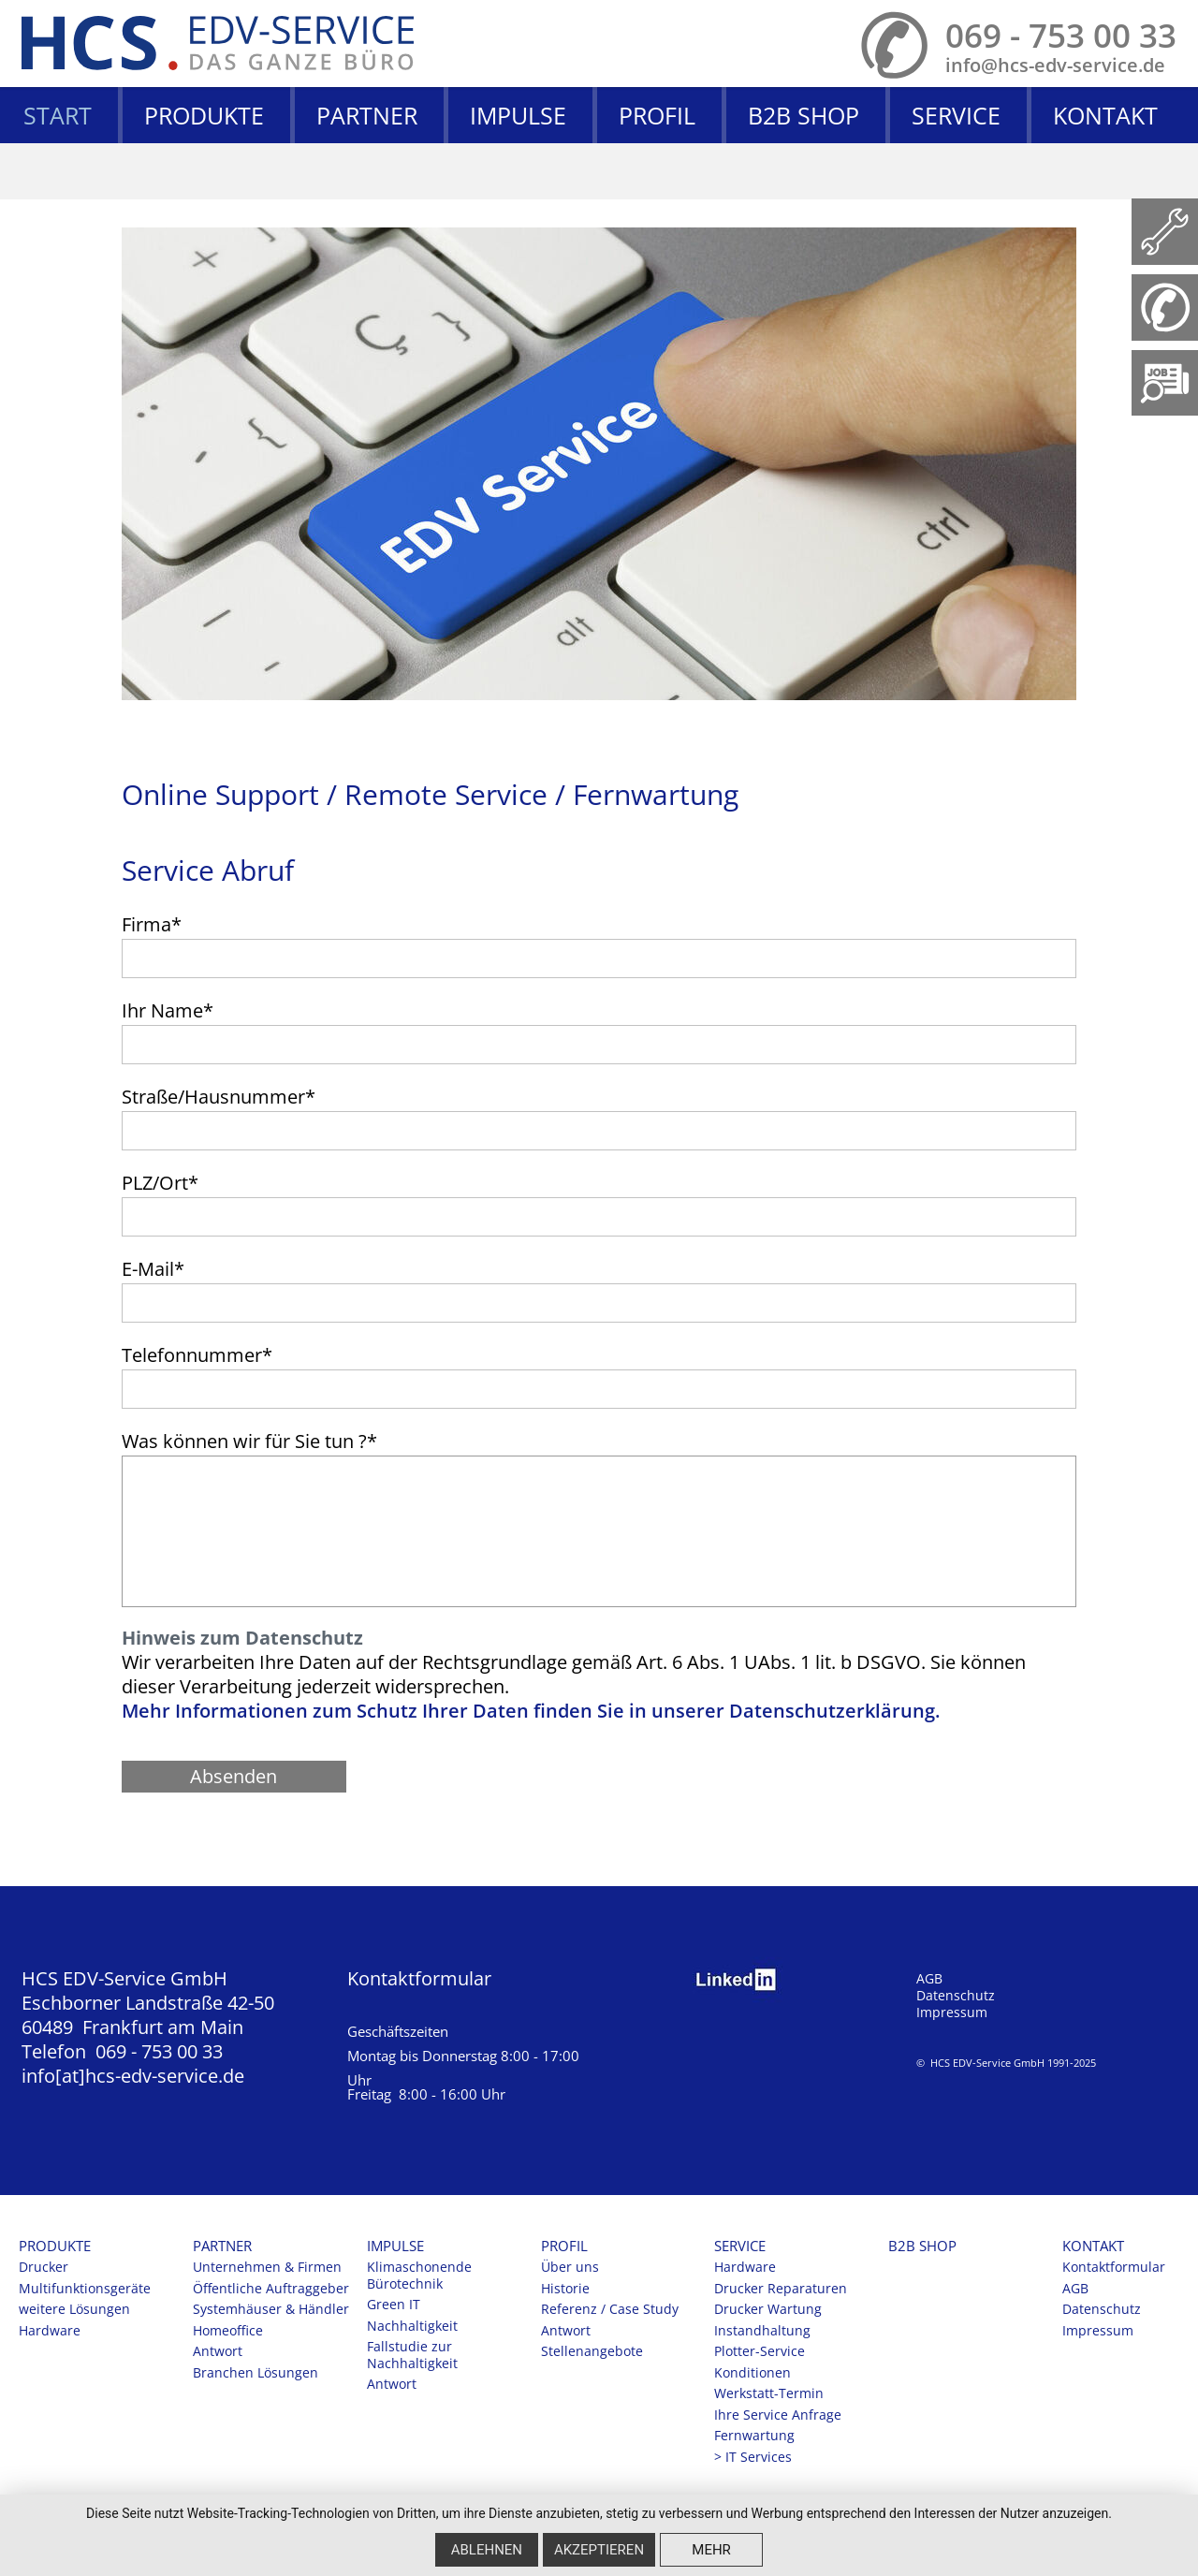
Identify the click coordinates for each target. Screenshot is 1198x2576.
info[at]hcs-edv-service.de (133, 2075)
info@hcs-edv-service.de (1055, 65)
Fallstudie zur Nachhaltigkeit (412, 2355)
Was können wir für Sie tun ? (249, 1441)
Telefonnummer (197, 1355)
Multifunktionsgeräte (85, 2288)
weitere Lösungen (74, 2309)
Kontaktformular (419, 1978)
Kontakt (1105, 115)
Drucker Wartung (768, 2309)
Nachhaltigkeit (412, 2326)
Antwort (217, 2351)
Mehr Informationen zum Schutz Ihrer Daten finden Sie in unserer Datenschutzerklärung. (531, 1710)
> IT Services (753, 2457)
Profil (657, 115)
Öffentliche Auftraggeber (271, 2288)
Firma (152, 924)
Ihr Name (167, 1010)
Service (956, 115)
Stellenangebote (592, 2351)
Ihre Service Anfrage (777, 2415)
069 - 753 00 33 (1060, 35)
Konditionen (752, 2372)
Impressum (951, 2012)
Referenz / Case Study (610, 2309)
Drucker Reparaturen (780, 2288)
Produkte (204, 115)
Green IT (393, 2304)
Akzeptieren (599, 2549)
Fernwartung (754, 2435)
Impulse (518, 115)
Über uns (570, 2267)
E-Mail (153, 1268)
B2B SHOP (803, 115)
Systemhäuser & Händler (271, 2309)
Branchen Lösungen (255, 2372)
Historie (565, 2288)
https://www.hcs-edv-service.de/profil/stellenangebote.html (1165, 383)
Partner (366, 115)
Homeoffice (228, 2330)
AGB (929, 1978)
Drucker (43, 2267)
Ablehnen (486, 2549)
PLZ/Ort (160, 1182)
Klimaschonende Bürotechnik (419, 2275)
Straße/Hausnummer (218, 1096)
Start (57, 115)
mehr (711, 2549)
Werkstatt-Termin (769, 2393)
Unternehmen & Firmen (267, 2267)
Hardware (49, 2330)
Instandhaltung (762, 2330)
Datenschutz (955, 1995)
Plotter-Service (759, 2351)
